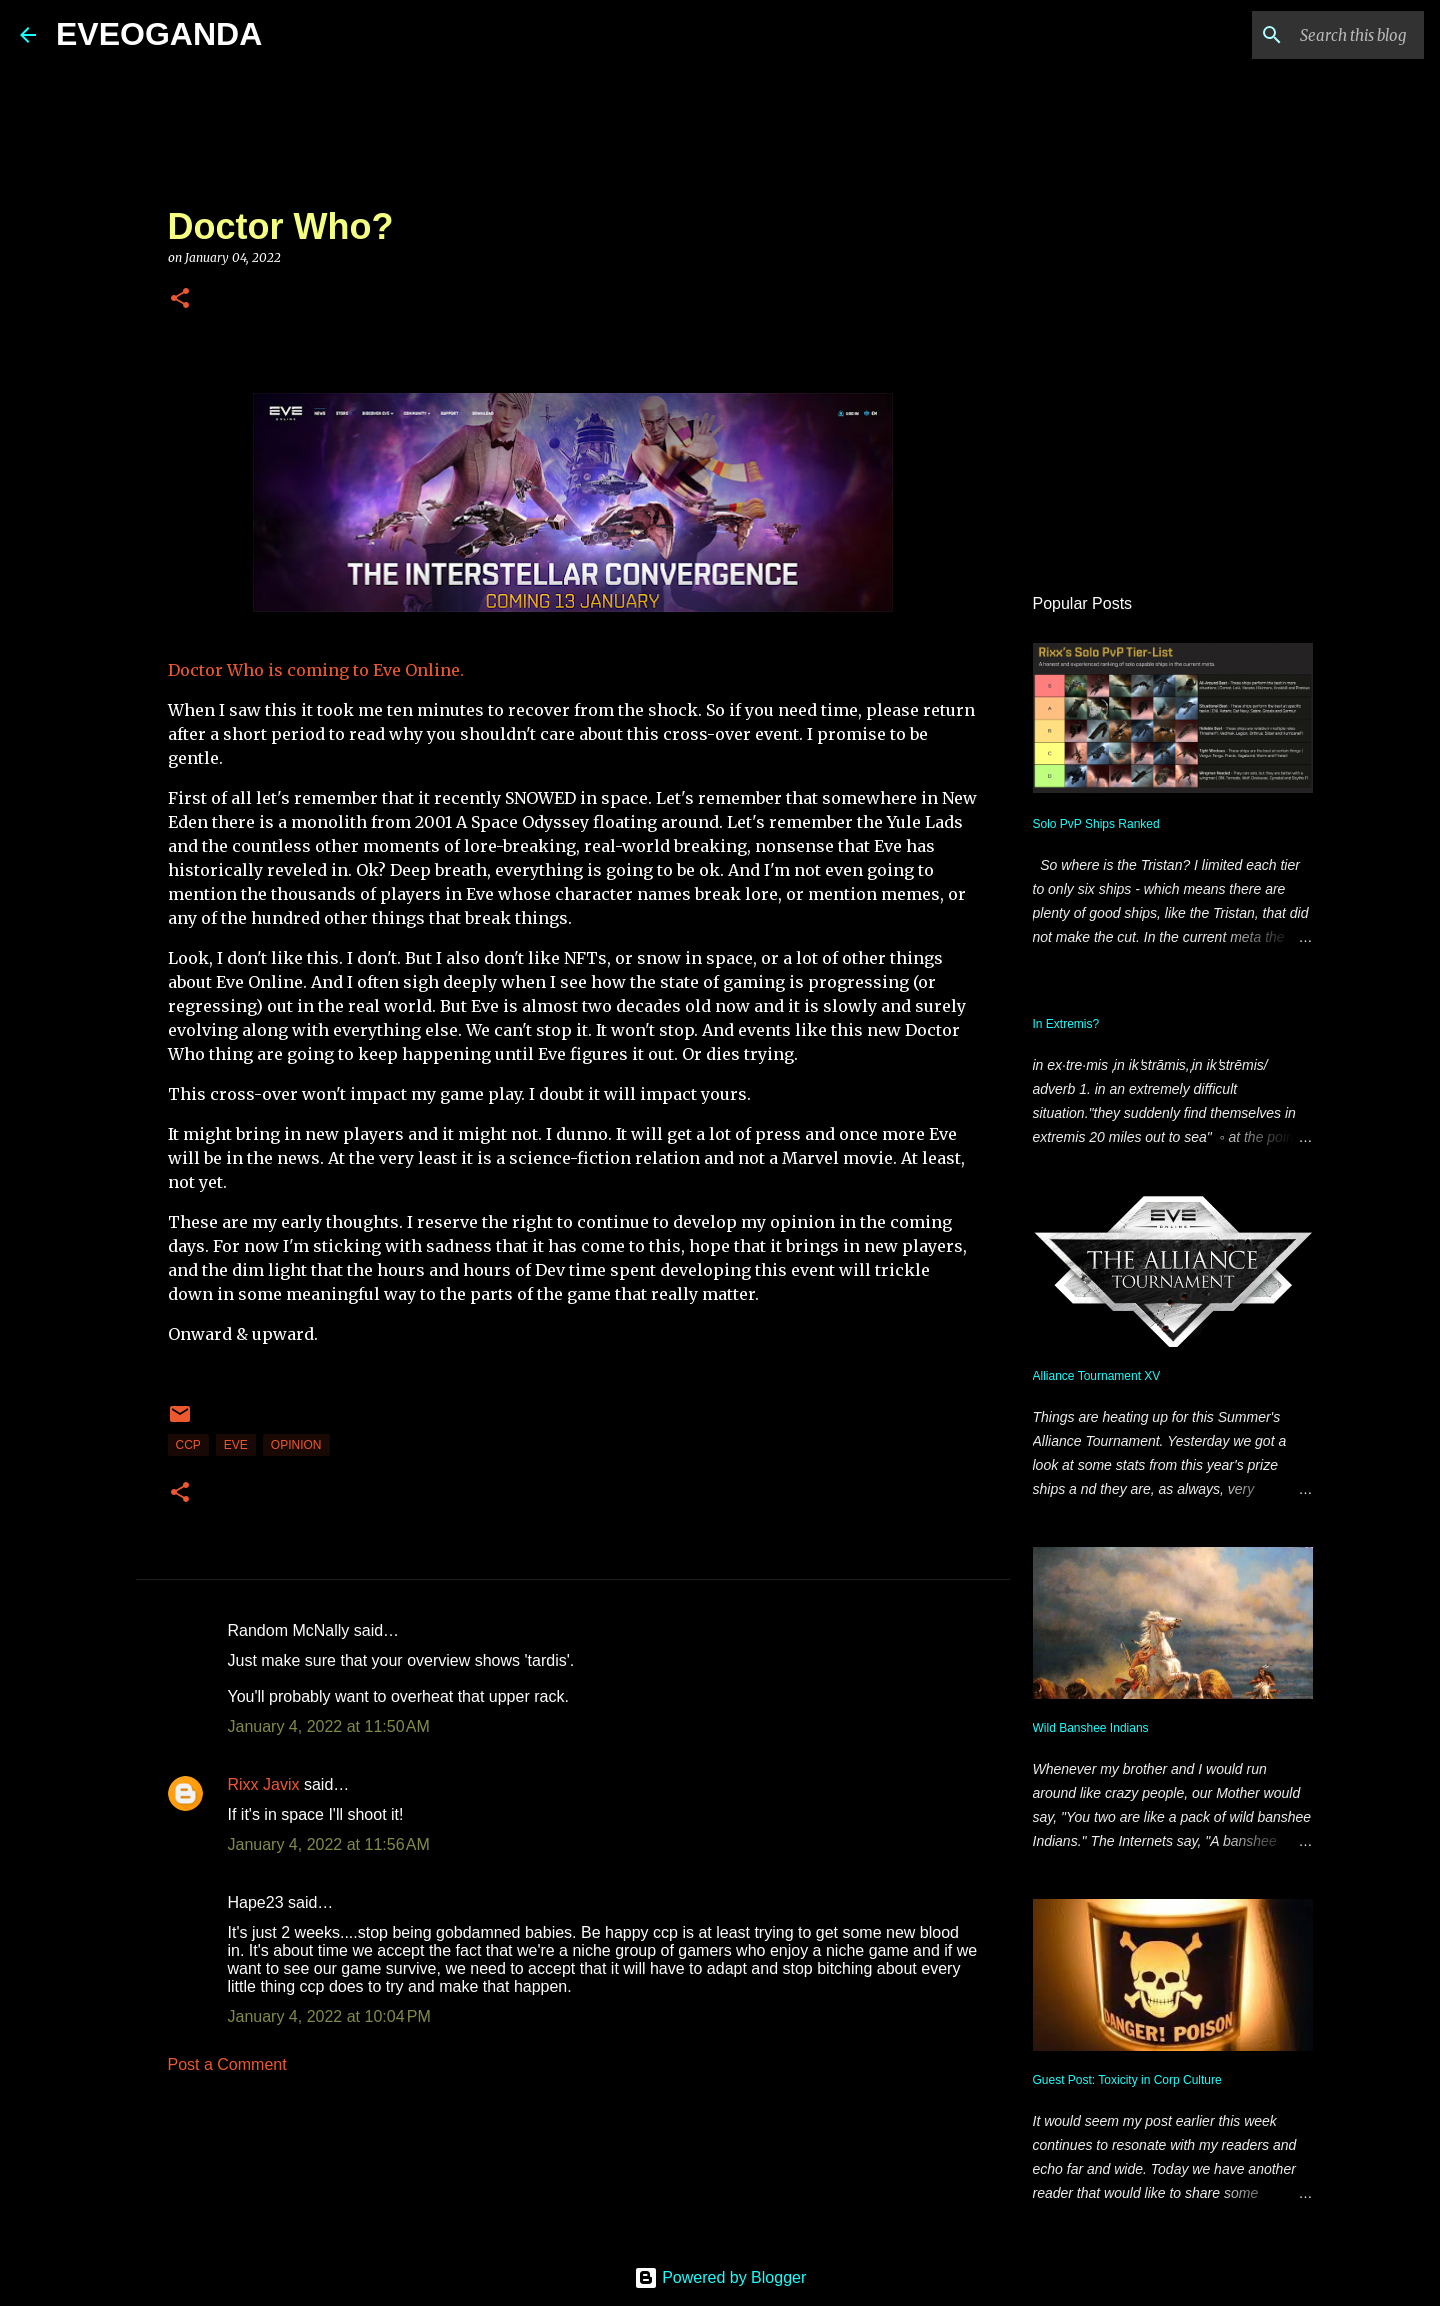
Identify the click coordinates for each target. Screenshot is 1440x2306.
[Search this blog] (1319, 35)
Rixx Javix (264, 1784)
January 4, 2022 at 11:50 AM (329, 1726)
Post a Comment (227, 2064)
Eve (236, 1445)
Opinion (296, 1445)
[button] (180, 299)
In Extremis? (1066, 1024)
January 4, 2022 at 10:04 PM (329, 2016)
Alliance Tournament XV (1097, 1376)
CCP (188, 1445)
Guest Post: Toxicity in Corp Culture (1127, 2080)
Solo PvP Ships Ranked (1096, 824)
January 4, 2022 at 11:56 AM (329, 1844)
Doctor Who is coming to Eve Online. (316, 670)
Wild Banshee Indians (1091, 1728)
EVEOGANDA (159, 34)
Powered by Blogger (720, 2277)
